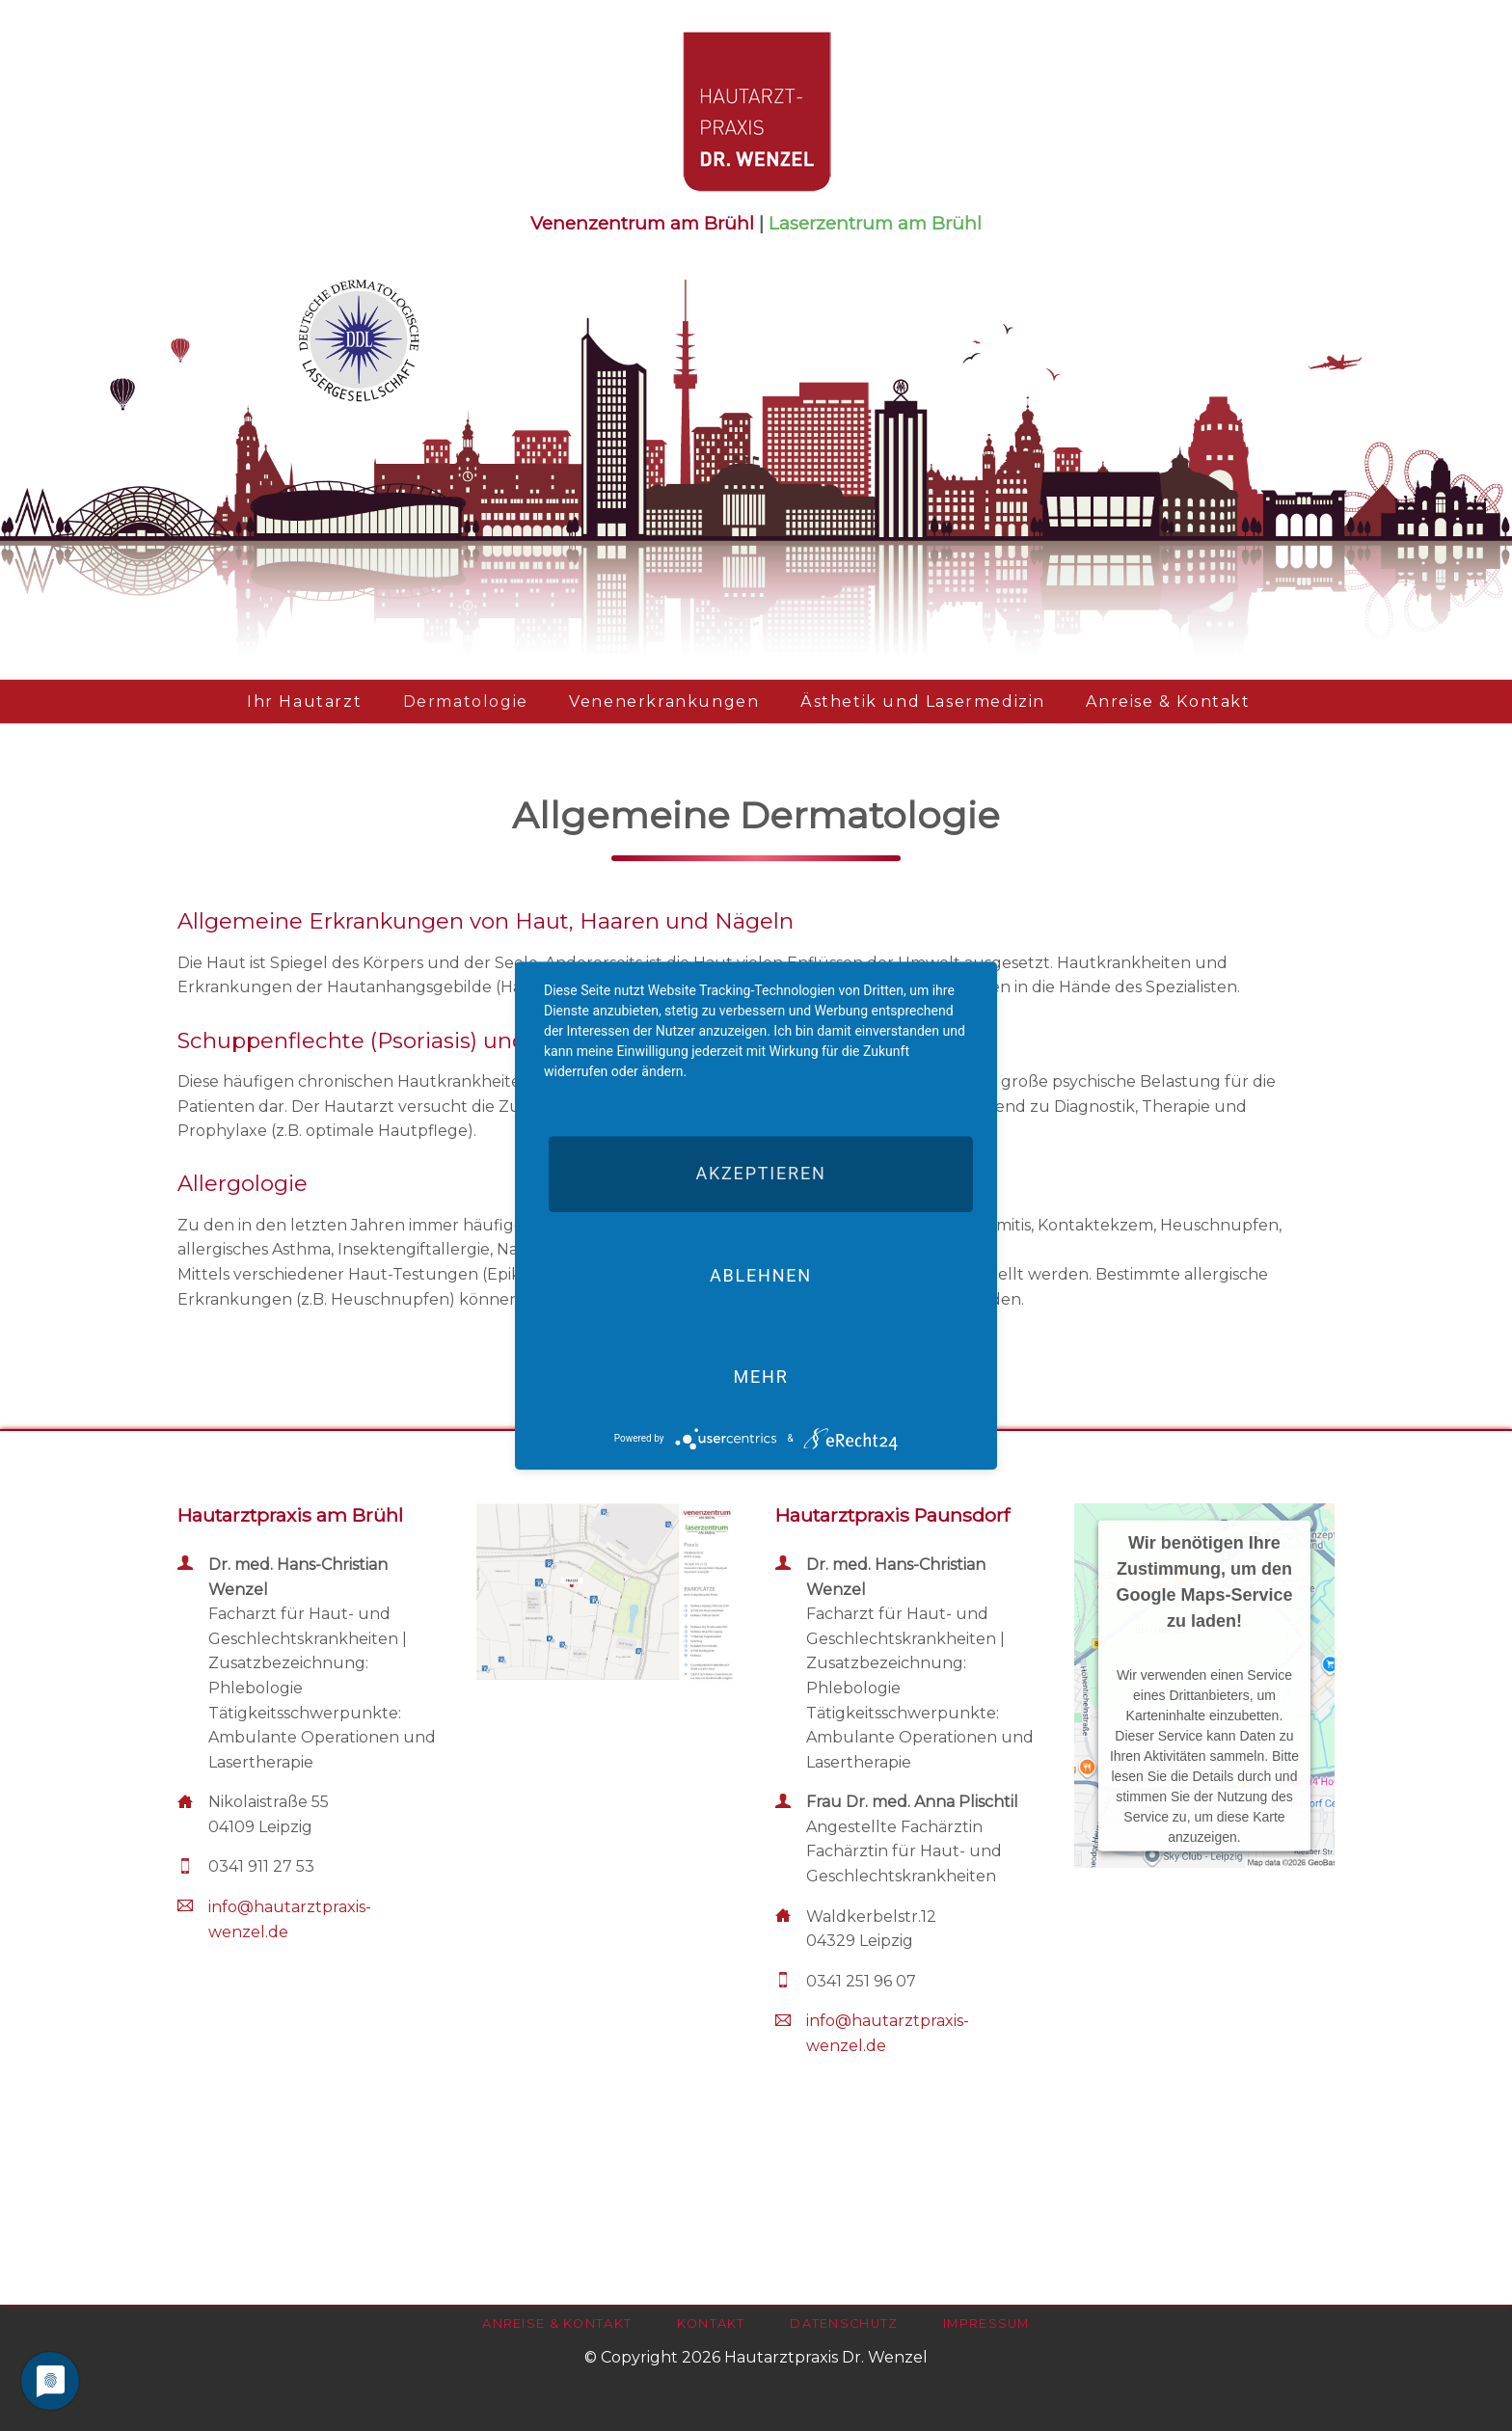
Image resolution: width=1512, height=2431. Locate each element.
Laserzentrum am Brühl (875, 223)
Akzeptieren (760, 1174)
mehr (760, 1376)
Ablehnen (761, 1275)
